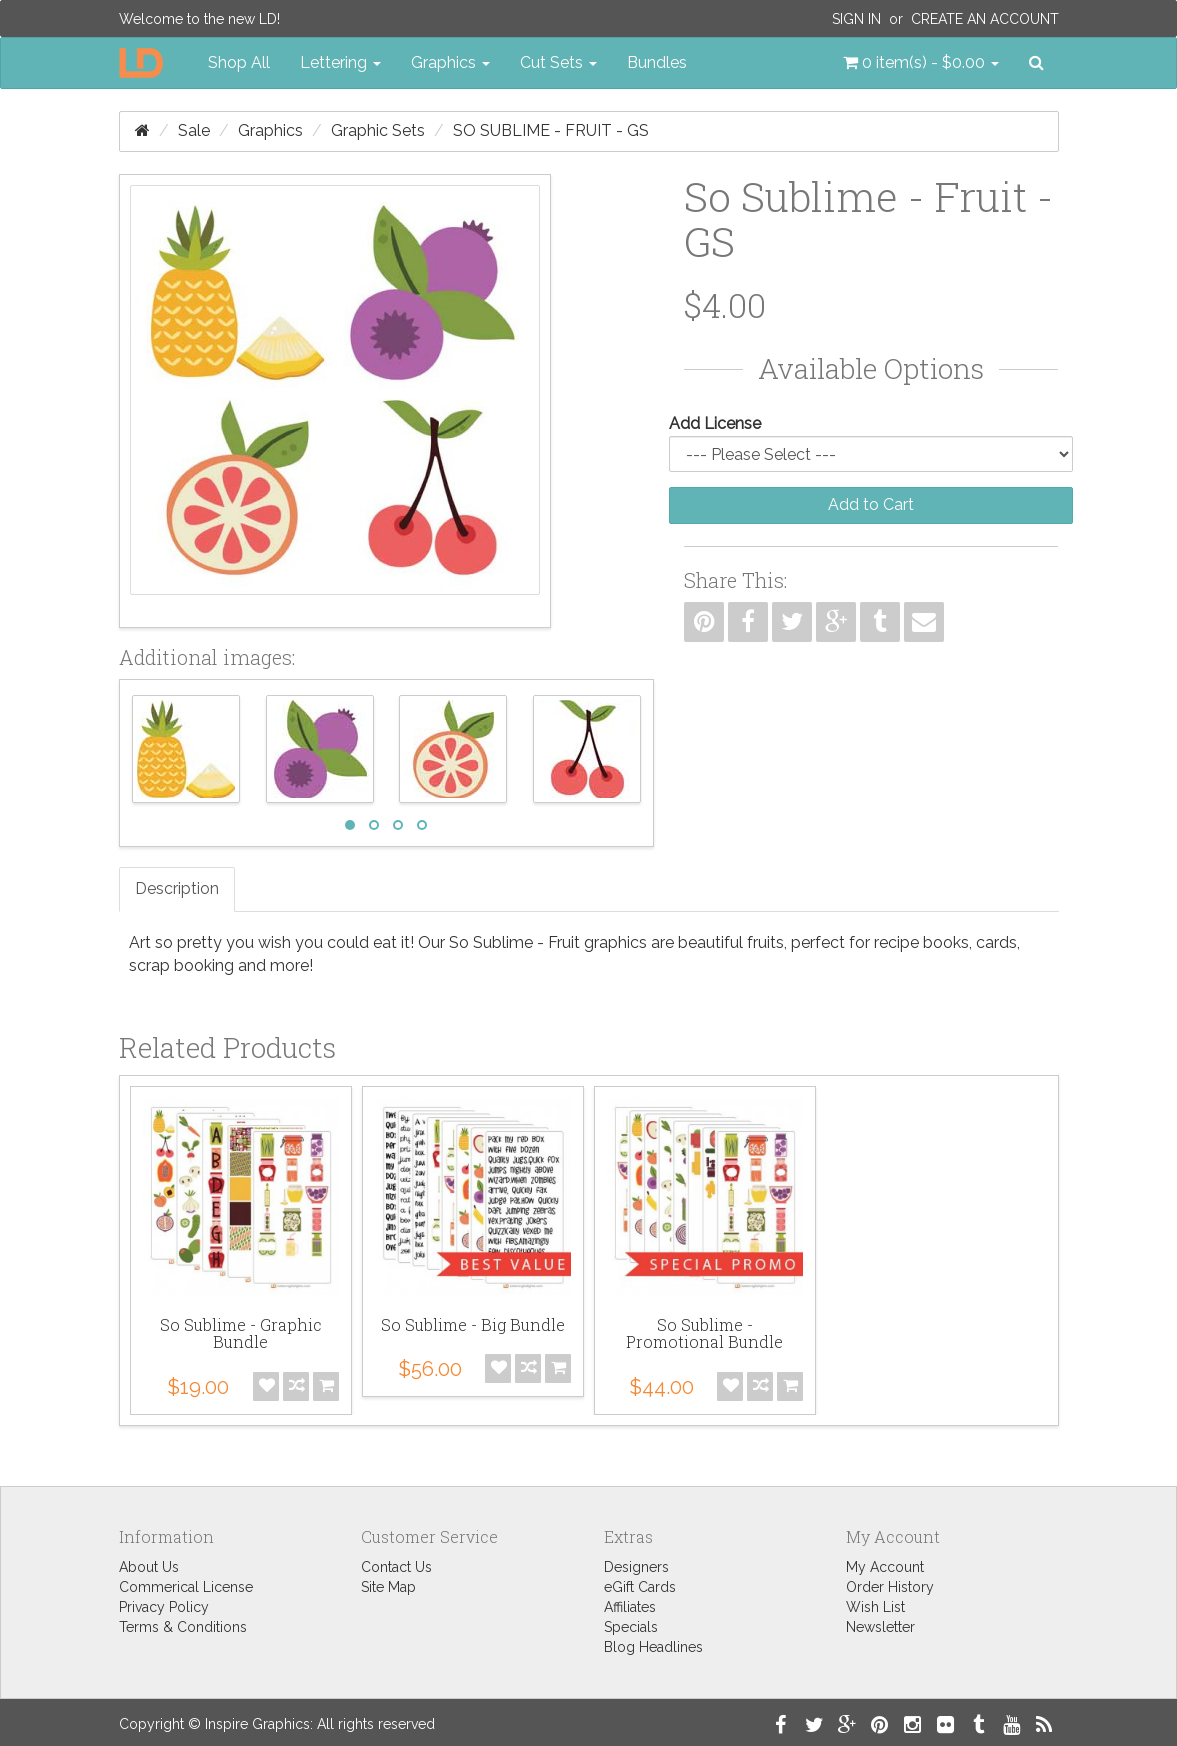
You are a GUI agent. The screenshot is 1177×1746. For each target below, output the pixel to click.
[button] (921, 63)
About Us (149, 1567)
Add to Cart (871, 504)
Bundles (657, 62)
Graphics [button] (450, 62)
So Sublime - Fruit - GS (551, 130)
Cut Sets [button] (558, 62)
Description (177, 888)
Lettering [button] (340, 62)
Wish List (875, 1607)
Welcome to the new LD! (199, 19)
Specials (631, 1627)
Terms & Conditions (183, 1627)
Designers (636, 1567)
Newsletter (880, 1627)
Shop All (239, 62)
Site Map (388, 1587)
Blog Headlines (653, 1647)
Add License (715, 423)
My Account (885, 1567)
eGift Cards (640, 1587)
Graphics (270, 130)
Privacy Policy (164, 1607)
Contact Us (396, 1567)
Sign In (856, 19)
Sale (194, 130)
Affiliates (630, 1607)
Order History (890, 1587)
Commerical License (186, 1587)
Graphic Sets (378, 130)
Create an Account (985, 19)
